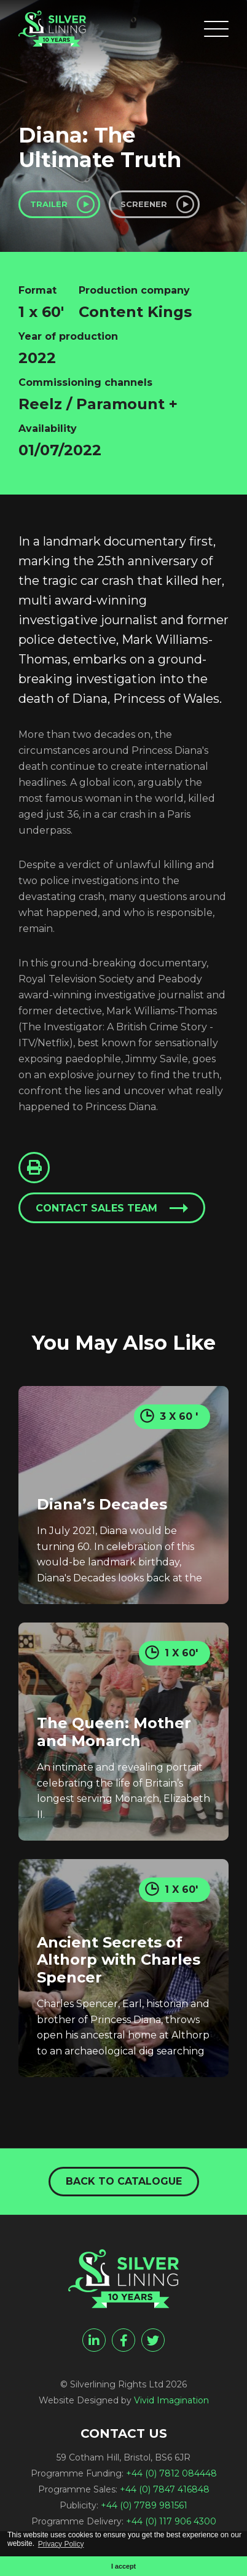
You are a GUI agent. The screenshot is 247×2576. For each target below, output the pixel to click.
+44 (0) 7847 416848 (165, 2489)
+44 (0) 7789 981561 (144, 2505)
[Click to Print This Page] (34, 1167)
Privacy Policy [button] (61, 2544)
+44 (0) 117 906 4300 (171, 2521)
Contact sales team (96, 1208)
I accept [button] (123, 2566)
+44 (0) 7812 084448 (171, 2473)
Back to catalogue (124, 2181)
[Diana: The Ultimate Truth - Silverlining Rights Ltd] (52, 28)
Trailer (49, 204)
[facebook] (123, 2340)
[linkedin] (94, 2340)
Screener (143, 204)
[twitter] (153, 2340)
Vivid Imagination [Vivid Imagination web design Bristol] (171, 2400)
